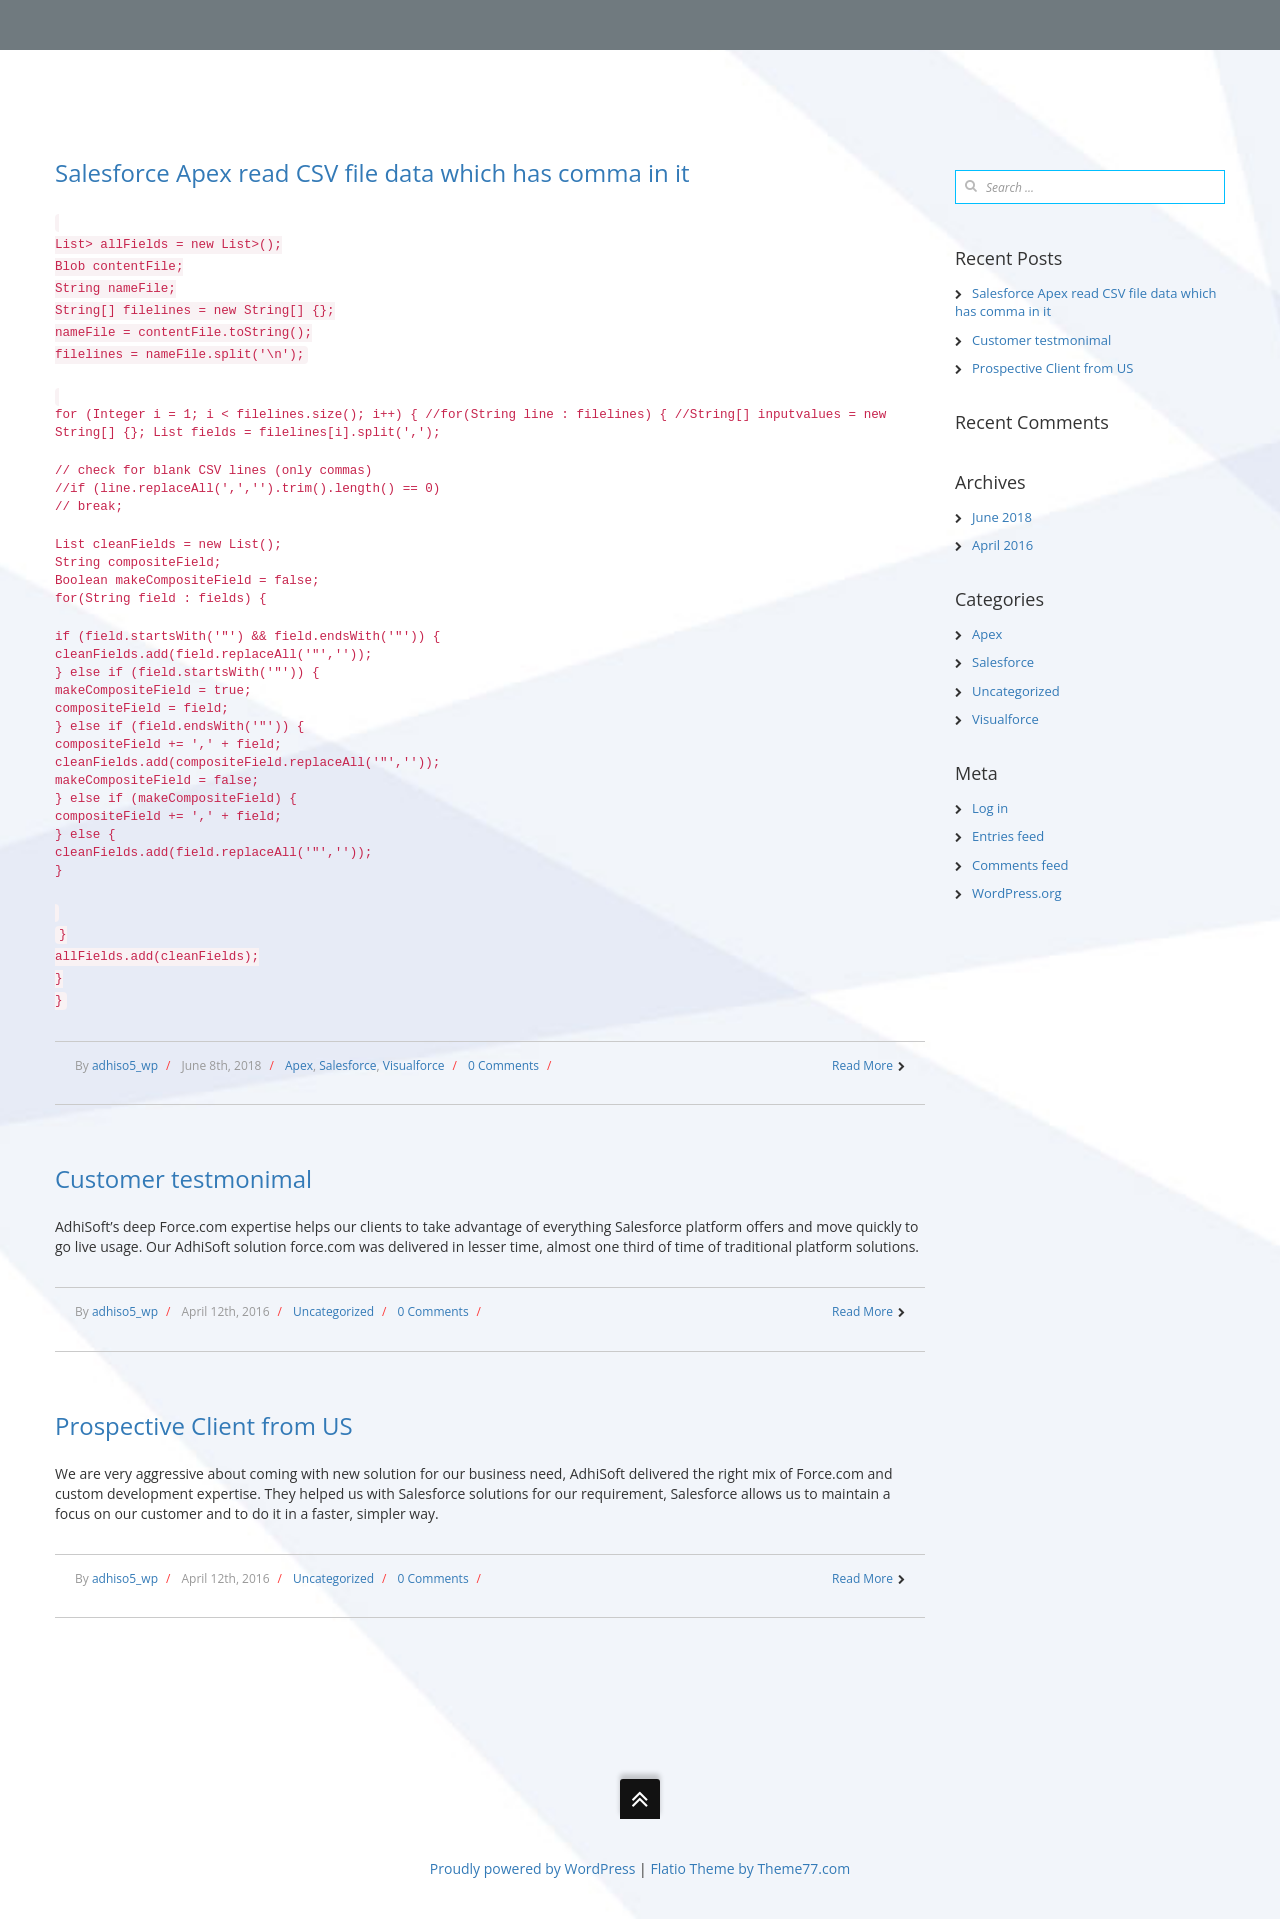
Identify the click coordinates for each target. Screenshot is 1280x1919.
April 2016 (1002, 545)
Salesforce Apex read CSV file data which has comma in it (372, 172)
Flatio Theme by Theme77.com (750, 1868)
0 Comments (503, 1065)
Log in (990, 808)
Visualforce (414, 1065)
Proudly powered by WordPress (533, 1868)
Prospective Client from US (204, 1425)
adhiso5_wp (125, 1065)
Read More (862, 1065)
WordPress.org (1017, 893)
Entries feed (1008, 836)
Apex (299, 1065)
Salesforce (347, 1065)
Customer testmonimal (183, 1178)
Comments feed (1020, 865)
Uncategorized (333, 1311)
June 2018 (1002, 517)
